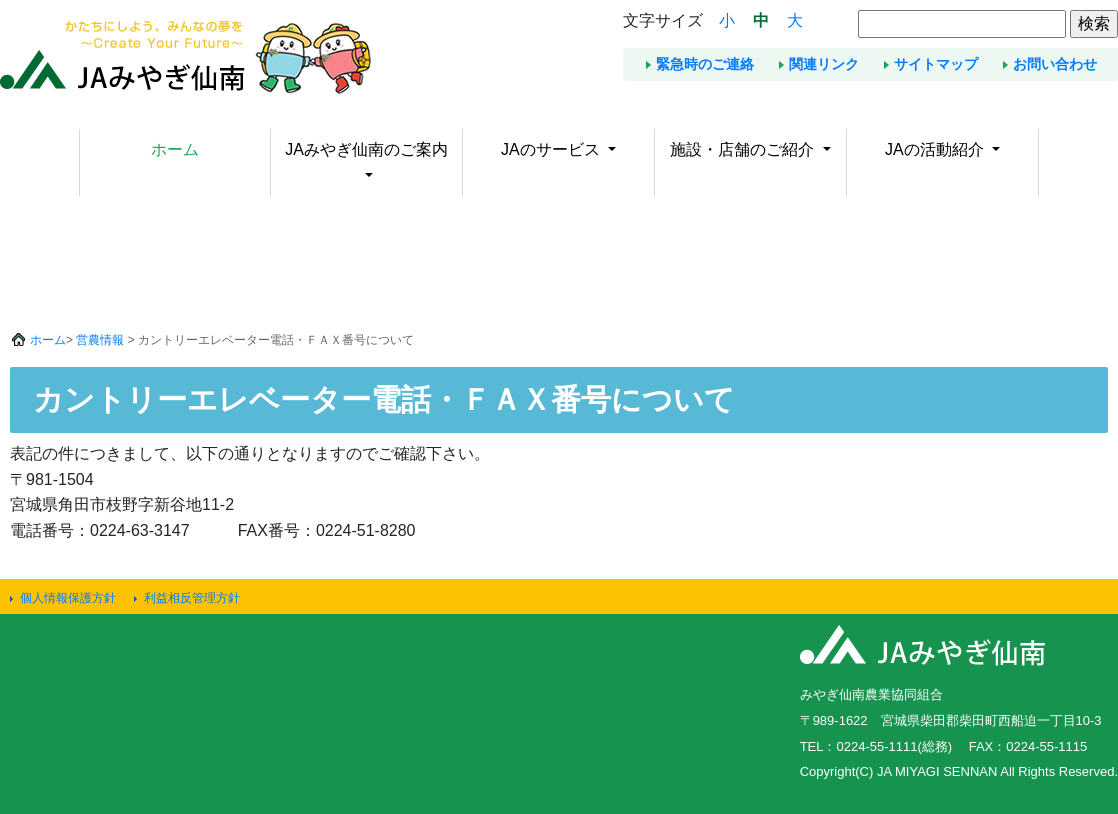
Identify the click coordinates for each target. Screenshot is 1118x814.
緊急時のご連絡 (705, 64)
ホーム (175, 149)
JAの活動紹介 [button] (936, 149)
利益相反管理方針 (192, 598)
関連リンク (824, 64)
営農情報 (100, 340)
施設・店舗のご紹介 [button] (744, 149)
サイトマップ (936, 64)
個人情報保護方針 (68, 598)
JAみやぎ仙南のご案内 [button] (366, 149)
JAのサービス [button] (552, 149)
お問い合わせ (1055, 64)
